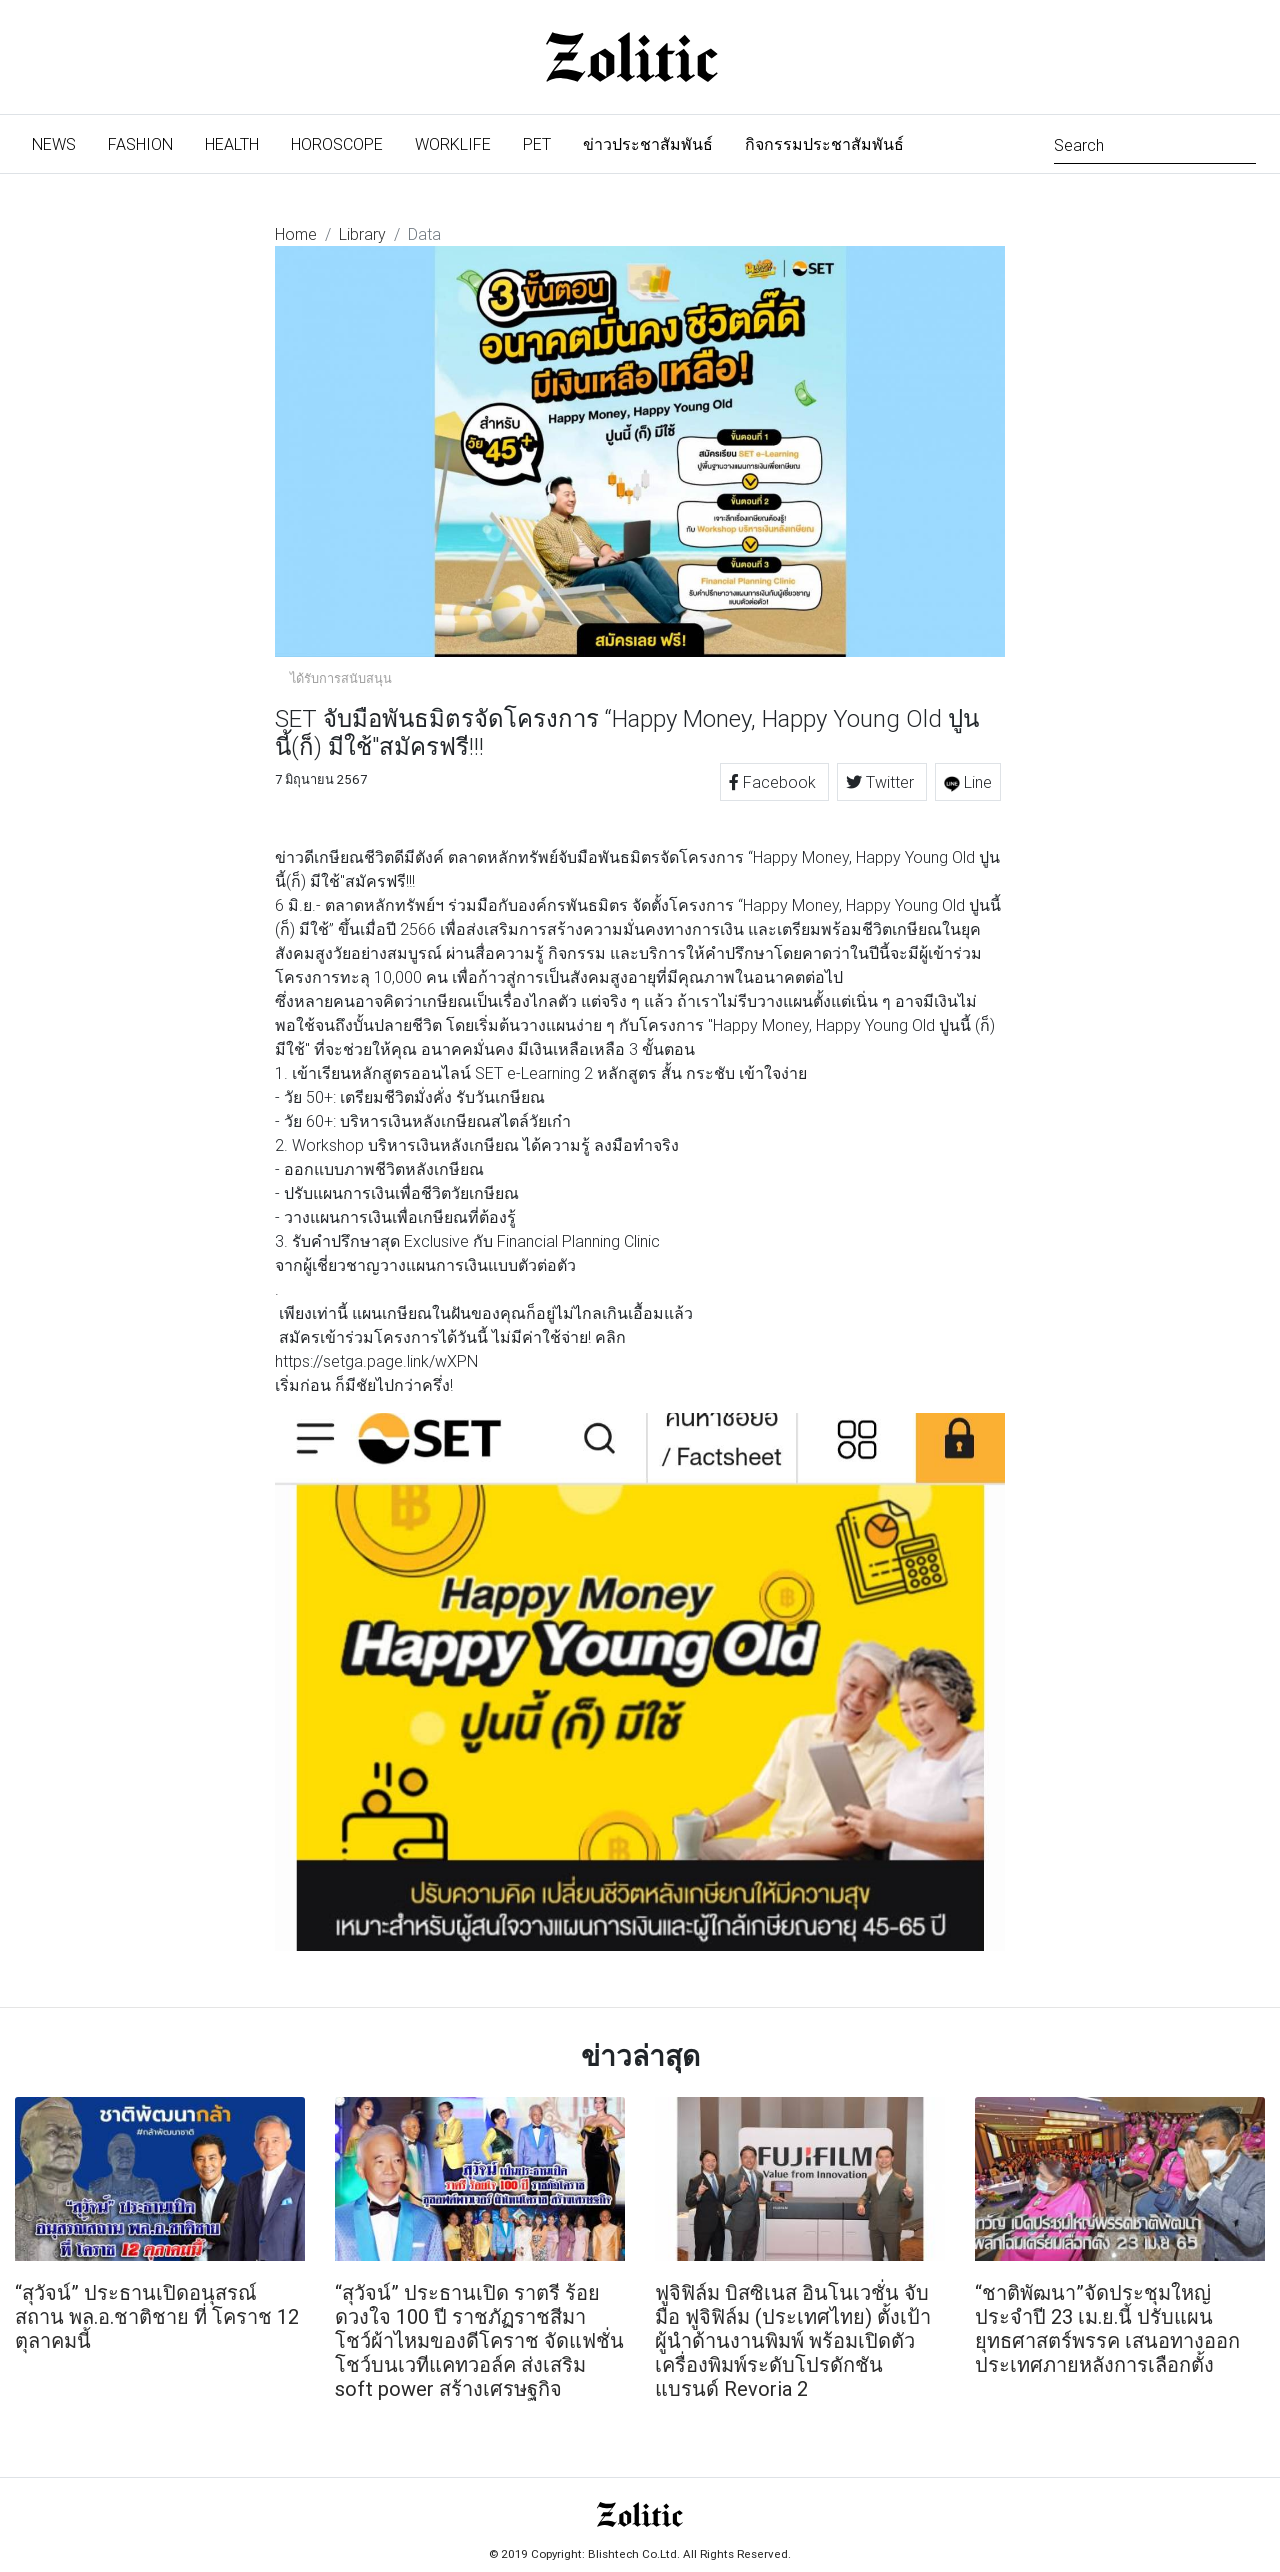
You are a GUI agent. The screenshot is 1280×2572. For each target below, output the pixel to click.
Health (232, 144)
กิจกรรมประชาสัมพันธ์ (824, 144)
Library (362, 234)
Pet (537, 144)
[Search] (1155, 143)
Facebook (774, 782)
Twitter (882, 782)
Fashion (140, 144)
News (62, 142)
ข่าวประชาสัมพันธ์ (648, 144)
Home (296, 234)
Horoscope (337, 144)
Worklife (453, 144)
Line (968, 782)
